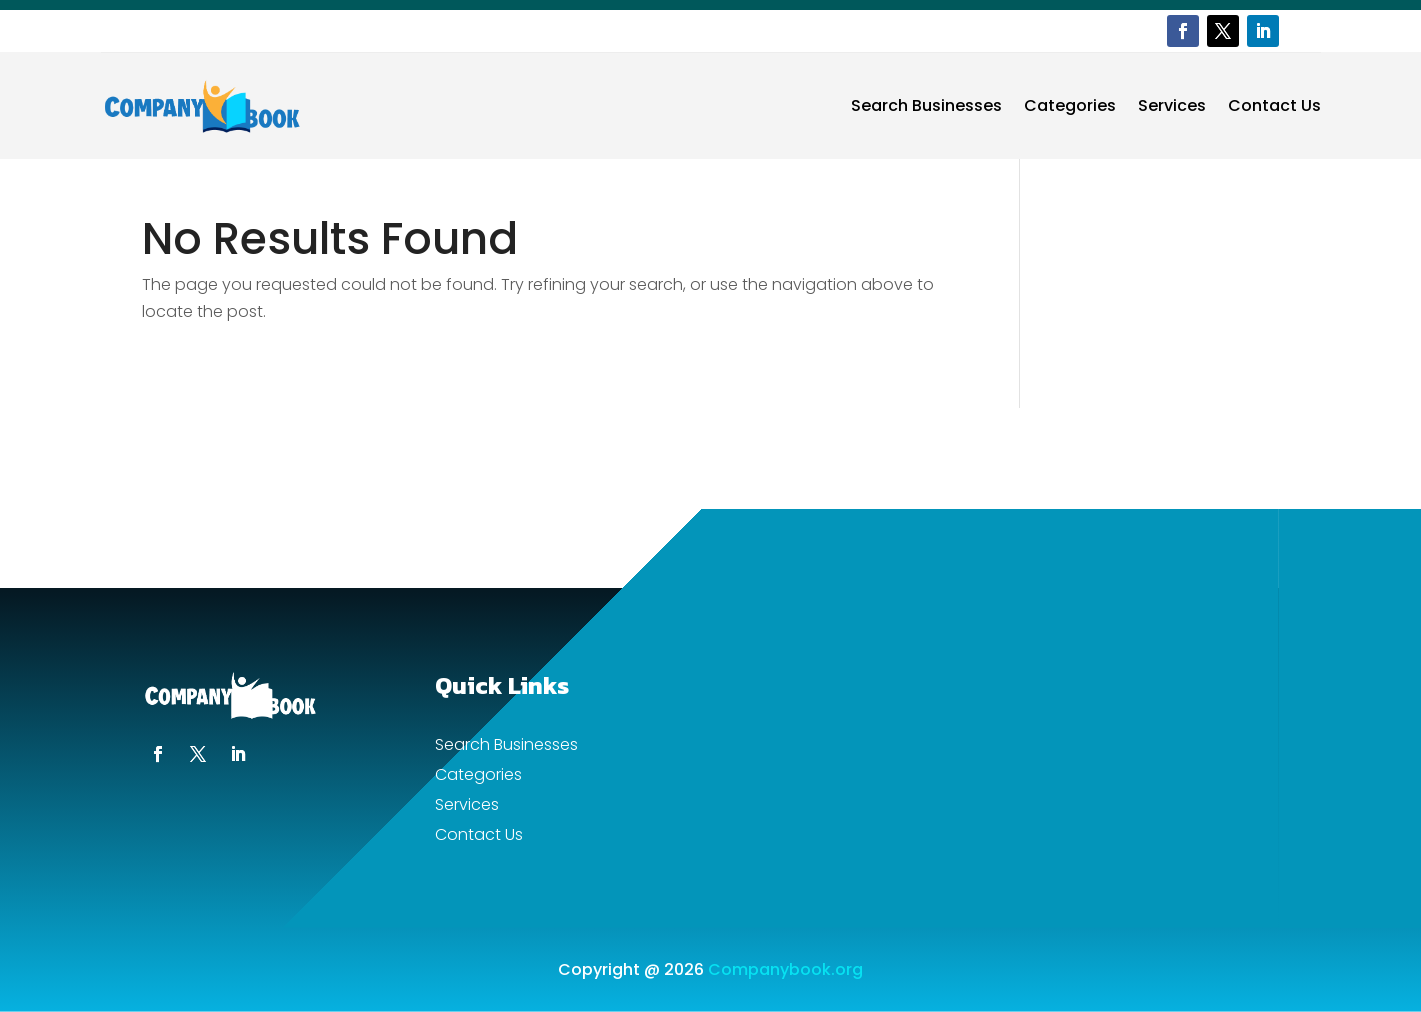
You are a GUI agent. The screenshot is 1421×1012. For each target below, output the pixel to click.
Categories (1070, 105)
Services (1172, 105)
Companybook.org (785, 969)
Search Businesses (926, 105)
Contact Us (1274, 105)
